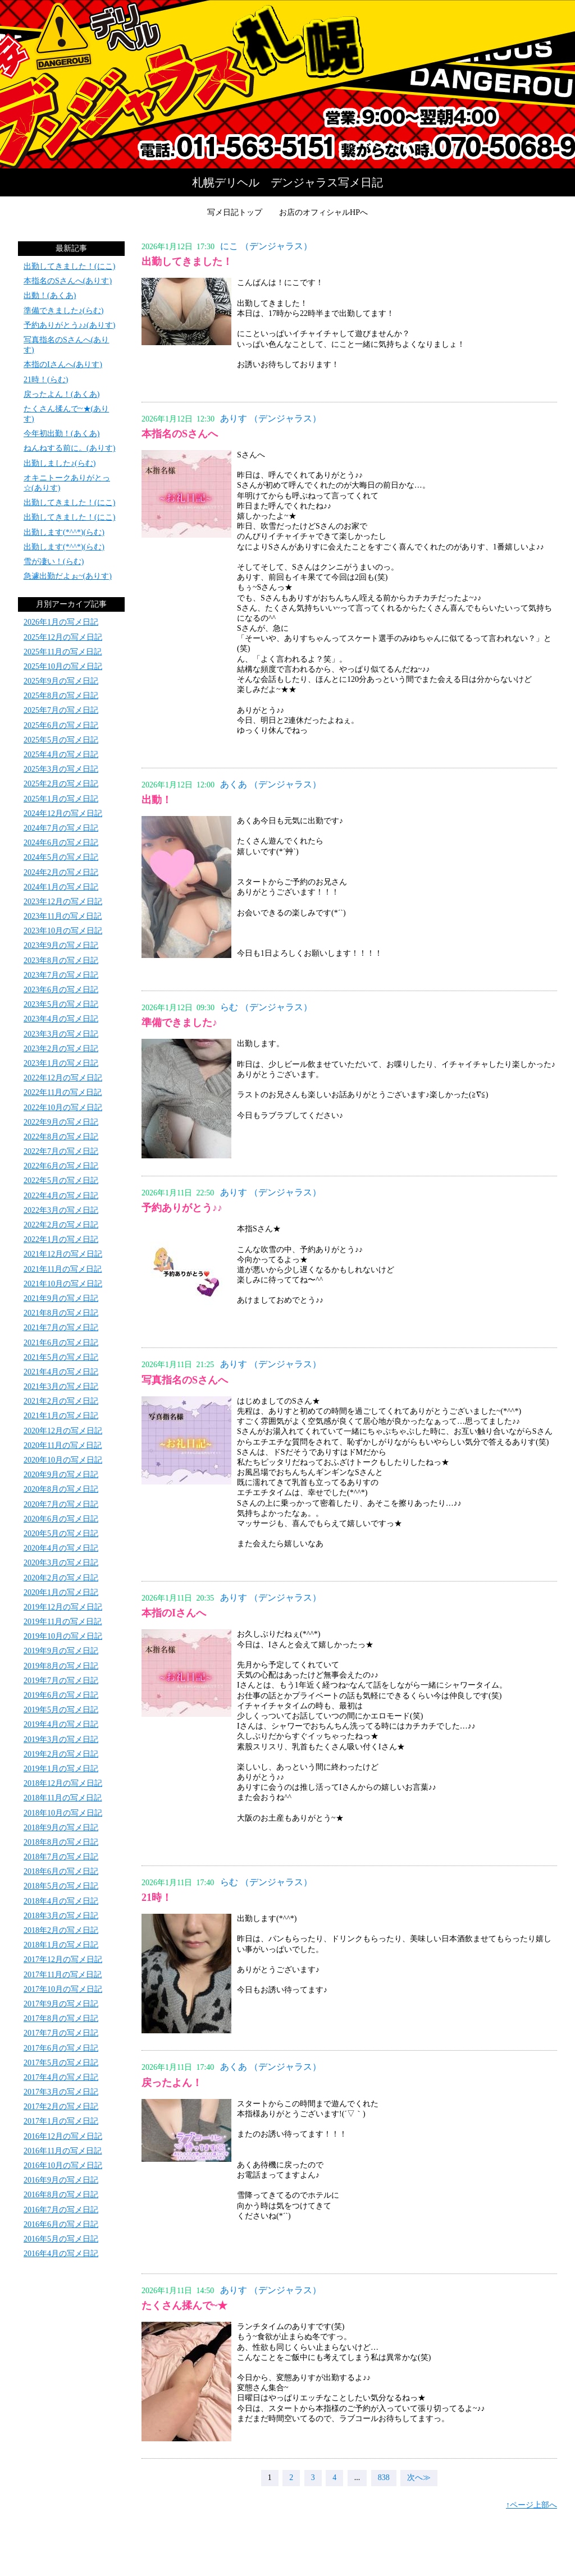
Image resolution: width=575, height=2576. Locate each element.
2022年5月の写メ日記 (61, 1180)
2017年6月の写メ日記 (61, 2048)
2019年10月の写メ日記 (63, 1636)
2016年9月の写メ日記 (61, 2180)
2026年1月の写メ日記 (61, 622)
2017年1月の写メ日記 (61, 2121)
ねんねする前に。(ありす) (69, 448)
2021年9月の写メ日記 (61, 1298)
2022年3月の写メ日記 (61, 1210)
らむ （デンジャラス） (266, 1007)
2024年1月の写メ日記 (61, 887)
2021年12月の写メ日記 (63, 1254)
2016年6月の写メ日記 (61, 2224)
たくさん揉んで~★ (184, 2305)
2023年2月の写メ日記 (61, 1048)
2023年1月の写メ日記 (61, 1063)
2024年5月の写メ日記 (61, 857)
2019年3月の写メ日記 (61, 1739)
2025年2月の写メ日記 (61, 784)
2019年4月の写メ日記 (61, 1724)
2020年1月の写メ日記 (61, 1592)
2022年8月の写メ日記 (61, 1137)
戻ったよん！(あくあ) (61, 394)
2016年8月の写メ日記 (61, 2194)
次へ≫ (419, 2477)
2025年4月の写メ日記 (61, 754)
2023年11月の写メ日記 (63, 916)
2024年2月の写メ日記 (61, 872)
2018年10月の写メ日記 (63, 1813)
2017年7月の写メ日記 (61, 2033)
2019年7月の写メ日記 (61, 1680)
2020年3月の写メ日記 (61, 1563)
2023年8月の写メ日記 (61, 960)
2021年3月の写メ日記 (61, 1386)
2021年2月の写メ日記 (61, 1401)
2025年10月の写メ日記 (63, 666)
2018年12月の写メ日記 (63, 1783)
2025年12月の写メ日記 (63, 637)
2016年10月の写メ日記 (63, 2165)
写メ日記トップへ (287, 84)
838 (384, 2477)
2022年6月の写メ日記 (61, 1166)
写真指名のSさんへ (185, 1380)
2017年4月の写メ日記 (61, 2077)
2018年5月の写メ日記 (61, 1886)
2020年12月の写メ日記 (63, 1431)
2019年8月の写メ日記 (61, 1666)
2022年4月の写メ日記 (61, 1195)
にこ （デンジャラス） (266, 246)
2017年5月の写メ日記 (61, 2063)
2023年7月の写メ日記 (61, 975)
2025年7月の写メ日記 (61, 710)
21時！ (157, 1897)
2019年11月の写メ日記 (63, 1621)
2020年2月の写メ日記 (61, 1578)
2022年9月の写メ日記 (61, 1122)
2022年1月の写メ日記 (61, 1239)
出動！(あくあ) (50, 295)
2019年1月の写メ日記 (61, 1768)
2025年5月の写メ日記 (61, 740)
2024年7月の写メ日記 (61, 828)
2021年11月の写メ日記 (63, 1269)
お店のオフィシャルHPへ (323, 212)
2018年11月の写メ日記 (63, 1798)
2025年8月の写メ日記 (61, 695)
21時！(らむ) (46, 379)
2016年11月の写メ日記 (63, 2151)
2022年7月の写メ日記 (61, 1151)
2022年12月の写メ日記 (63, 1078)
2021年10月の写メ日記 (63, 1284)
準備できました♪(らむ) (63, 310)
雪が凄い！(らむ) (54, 561)
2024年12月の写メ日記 (63, 813)
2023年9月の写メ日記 (61, 945)
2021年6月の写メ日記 (61, 1343)
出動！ (157, 799)
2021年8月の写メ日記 (61, 1313)
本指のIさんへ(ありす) (63, 364)
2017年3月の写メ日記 (61, 2092)
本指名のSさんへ (180, 433)
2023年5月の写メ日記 (61, 1004)
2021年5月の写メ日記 (61, 1357)
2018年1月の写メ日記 (61, 1945)
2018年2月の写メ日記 (61, 1930)
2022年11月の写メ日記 (63, 1092)
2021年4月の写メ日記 (61, 1372)
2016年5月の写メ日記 (61, 2239)
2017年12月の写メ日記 (63, 1959)
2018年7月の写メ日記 (61, 1857)
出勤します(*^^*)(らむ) (64, 532)
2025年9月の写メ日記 (61, 681)
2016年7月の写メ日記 (61, 2210)
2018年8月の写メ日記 (61, 1842)
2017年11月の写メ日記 (63, 1974)
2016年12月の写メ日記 (63, 2136)
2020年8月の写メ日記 (61, 1489)
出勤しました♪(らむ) (59, 463)
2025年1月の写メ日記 (61, 799)
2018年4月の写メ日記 (61, 1901)
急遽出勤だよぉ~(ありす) (68, 576)
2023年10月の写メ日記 (63, 931)
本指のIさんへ (174, 1613)
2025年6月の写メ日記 (61, 725)
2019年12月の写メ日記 (63, 1607)
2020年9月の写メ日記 (61, 1474)
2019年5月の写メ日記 (61, 1710)
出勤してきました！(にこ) (69, 266)
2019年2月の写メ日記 (61, 1754)
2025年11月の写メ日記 (63, 652)
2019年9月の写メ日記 (61, 1651)
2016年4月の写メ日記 (61, 2253)
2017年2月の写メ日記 (61, 2106)
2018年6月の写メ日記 (61, 1871)
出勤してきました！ (187, 261)
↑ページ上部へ (531, 2505)
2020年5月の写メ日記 (61, 1533)
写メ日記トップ (234, 212)
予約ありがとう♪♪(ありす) (69, 325)
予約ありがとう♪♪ (182, 1207)
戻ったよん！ (172, 2082)
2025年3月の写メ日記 (61, 769)
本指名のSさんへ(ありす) (68, 281)
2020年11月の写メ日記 (63, 1445)
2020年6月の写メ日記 (61, 1519)
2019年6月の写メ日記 (61, 1695)
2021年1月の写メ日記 (61, 1415)
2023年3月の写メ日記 (61, 1034)
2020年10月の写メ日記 (63, 1460)
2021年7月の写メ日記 (61, 1327)
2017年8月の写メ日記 (61, 2018)
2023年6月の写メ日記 (61, 990)
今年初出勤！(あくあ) (61, 433)
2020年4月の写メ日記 (61, 1548)
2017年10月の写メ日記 (63, 1989)
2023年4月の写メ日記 (61, 1019)
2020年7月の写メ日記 (61, 1504)
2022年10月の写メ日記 (63, 1107)
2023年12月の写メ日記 (63, 901)
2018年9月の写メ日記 (61, 1827)
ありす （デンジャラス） (270, 418)
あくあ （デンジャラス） (270, 784)
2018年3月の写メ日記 (61, 1916)
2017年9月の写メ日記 (61, 2004)
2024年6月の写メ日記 (61, 842)
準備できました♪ (179, 1022)
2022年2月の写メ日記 (61, 1225)
